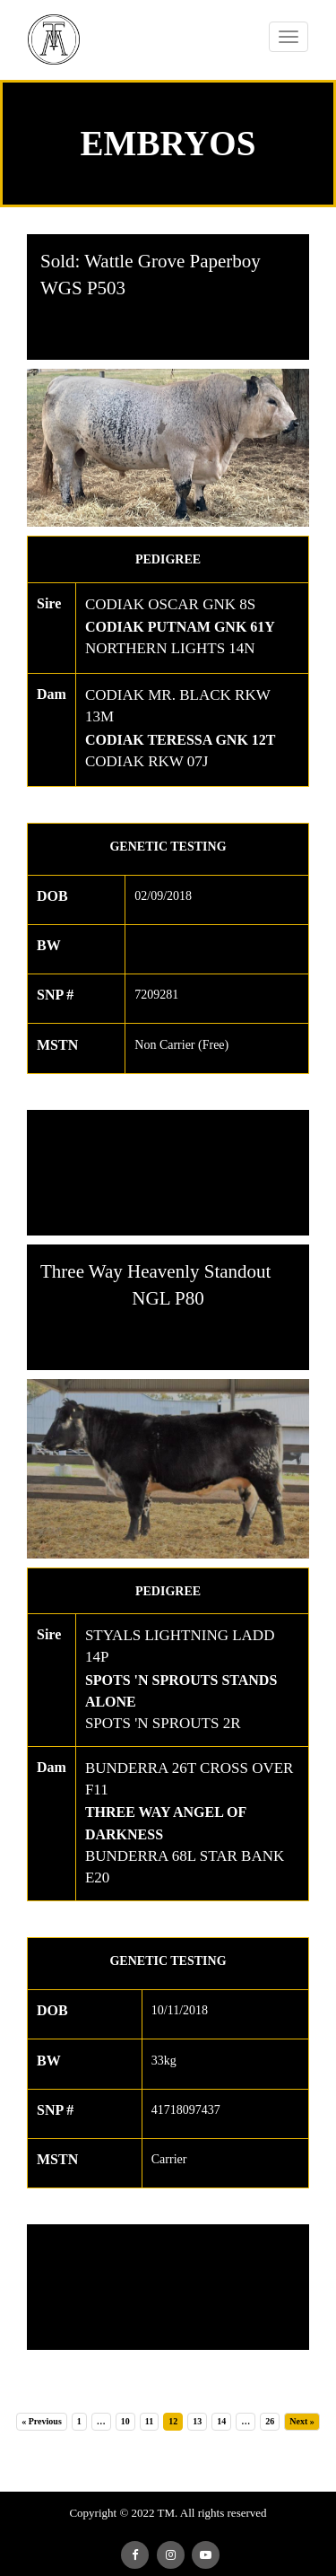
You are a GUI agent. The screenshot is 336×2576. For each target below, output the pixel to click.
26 (269, 2421)
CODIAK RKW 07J (147, 761)
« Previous (42, 2421)
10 (125, 2421)
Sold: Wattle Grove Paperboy (150, 261)
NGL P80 (167, 1298)
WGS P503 (82, 288)
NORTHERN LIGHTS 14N (170, 648)
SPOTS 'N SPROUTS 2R (163, 1723)
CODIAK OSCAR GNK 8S (170, 604)
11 (149, 2421)
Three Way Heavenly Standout (155, 1271)
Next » (301, 2421)
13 (197, 2421)
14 (221, 2421)
